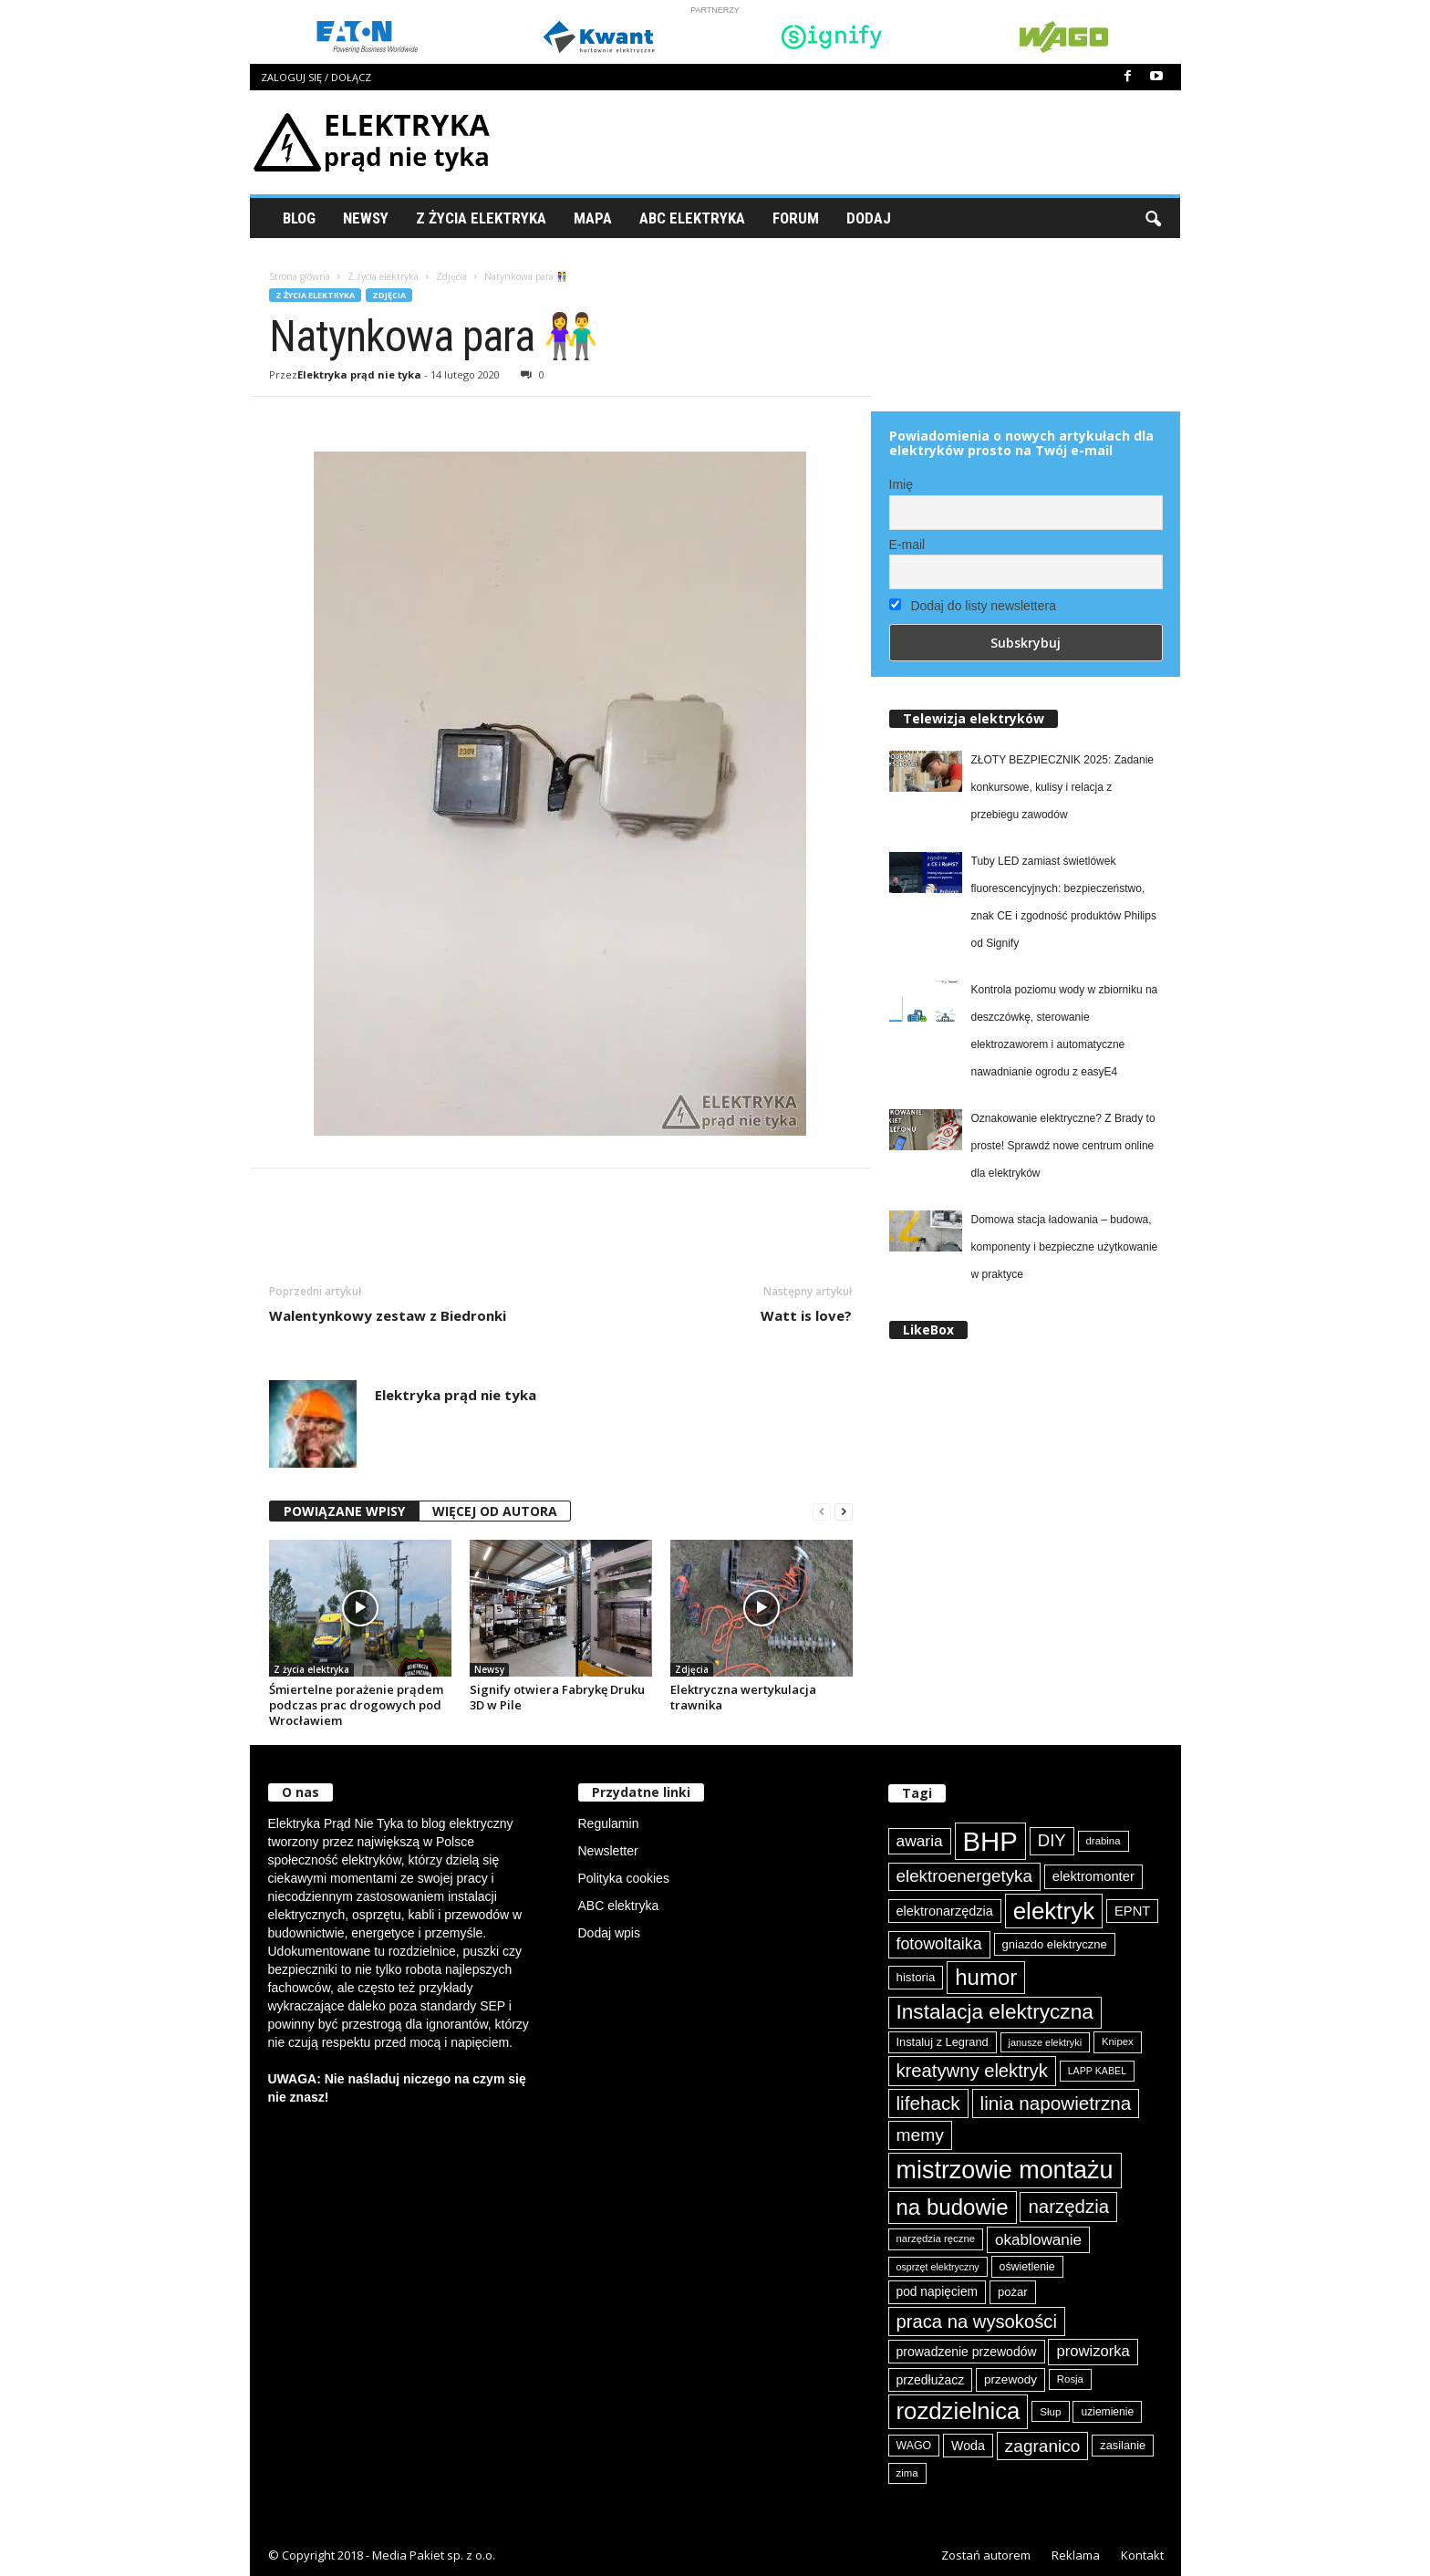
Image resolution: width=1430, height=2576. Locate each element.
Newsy (366, 218)
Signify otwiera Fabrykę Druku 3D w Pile (557, 1697)
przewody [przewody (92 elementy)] (1010, 2379)
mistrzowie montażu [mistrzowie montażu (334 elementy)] (1005, 2170)
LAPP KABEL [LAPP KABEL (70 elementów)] (1097, 2070)
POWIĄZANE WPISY (344, 1511)
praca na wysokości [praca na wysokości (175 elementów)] (976, 2321)
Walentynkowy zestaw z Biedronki (387, 1315)
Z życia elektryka (481, 218)
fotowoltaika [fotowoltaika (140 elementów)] (939, 1944)
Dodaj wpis (609, 1933)
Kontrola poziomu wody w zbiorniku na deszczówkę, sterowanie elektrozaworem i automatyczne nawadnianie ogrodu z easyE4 (1064, 1030)
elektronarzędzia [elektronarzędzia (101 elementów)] (944, 1911)
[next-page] (843, 1512)
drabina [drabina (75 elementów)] (1103, 1840)
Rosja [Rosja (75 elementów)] (1070, 2378)
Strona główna (299, 276)
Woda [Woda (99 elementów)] (968, 2445)
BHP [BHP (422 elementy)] (990, 1841)
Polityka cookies (623, 1878)
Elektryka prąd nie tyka (359, 374)
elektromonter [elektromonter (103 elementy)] (1093, 1876)
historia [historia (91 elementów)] (916, 1977)
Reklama (1076, 2555)
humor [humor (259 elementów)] (986, 1977)
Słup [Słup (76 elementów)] (1050, 2411)
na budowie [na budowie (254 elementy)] (952, 2207)
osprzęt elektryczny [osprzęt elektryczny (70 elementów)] (937, 2266)
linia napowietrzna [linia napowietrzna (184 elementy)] (1056, 2103)
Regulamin (608, 1823)
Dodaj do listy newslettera (972, 605)
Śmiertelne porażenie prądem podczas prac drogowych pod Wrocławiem (356, 1705)
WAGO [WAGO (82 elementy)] (914, 2445)
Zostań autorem (986, 2555)
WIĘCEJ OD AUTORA (494, 1511)
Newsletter (608, 1851)
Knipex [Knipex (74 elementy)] (1118, 2041)
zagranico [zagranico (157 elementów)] (1043, 2446)
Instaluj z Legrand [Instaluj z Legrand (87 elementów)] (942, 2042)
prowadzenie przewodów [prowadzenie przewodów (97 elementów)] (966, 2351)
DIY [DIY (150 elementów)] (1052, 1840)
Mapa (593, 218)
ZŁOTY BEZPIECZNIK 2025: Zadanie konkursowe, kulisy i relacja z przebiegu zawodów (1063, 787)
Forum (795, 218)
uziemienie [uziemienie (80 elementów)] (1107, 2411)
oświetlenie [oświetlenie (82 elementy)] (1027, 2266)
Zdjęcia (451, 276)
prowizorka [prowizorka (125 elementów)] (1092, 2351)
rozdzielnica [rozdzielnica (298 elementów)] (958, 2411)
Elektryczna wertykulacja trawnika (743, 1697)
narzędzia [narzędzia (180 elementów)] (1068, 2206)
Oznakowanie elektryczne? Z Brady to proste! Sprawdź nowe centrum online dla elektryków (1063, 1145)
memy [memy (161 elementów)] (920, 2135)
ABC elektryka (618, 1905)
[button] (1153, 218)
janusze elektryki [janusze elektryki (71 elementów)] (1046, 2042)
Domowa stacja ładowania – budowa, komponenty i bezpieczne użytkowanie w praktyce (1064, 1247)
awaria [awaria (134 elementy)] (919, 1841)
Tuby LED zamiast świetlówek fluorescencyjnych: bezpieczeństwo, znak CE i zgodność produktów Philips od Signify (1063, 902)
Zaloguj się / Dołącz (316, 77)
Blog (299, 218)
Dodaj (868, 218)
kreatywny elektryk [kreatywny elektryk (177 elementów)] (972, 2071)
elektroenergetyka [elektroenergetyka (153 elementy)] (964, 1875)
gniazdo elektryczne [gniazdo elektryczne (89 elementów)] (1054, 1944)
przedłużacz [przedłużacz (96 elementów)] (930, 2380)
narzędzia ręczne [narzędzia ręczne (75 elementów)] (936, 2238)
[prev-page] (822, 1512)
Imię (901, 484)
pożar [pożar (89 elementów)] (1013, 2292)
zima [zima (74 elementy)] (907, 2472)
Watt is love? (806, 1315)
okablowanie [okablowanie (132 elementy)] (1038, 2240)
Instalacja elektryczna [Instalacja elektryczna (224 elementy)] (994, 2011)
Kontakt (1142, 2555)
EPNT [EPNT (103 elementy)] (1132, 1911)
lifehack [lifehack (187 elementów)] (928, 2103)
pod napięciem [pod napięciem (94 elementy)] (937, 2292)
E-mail (907, 544)
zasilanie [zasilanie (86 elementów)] (1122, 2445)
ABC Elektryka (692, 218)
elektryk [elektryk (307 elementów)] (1053, 1911)
